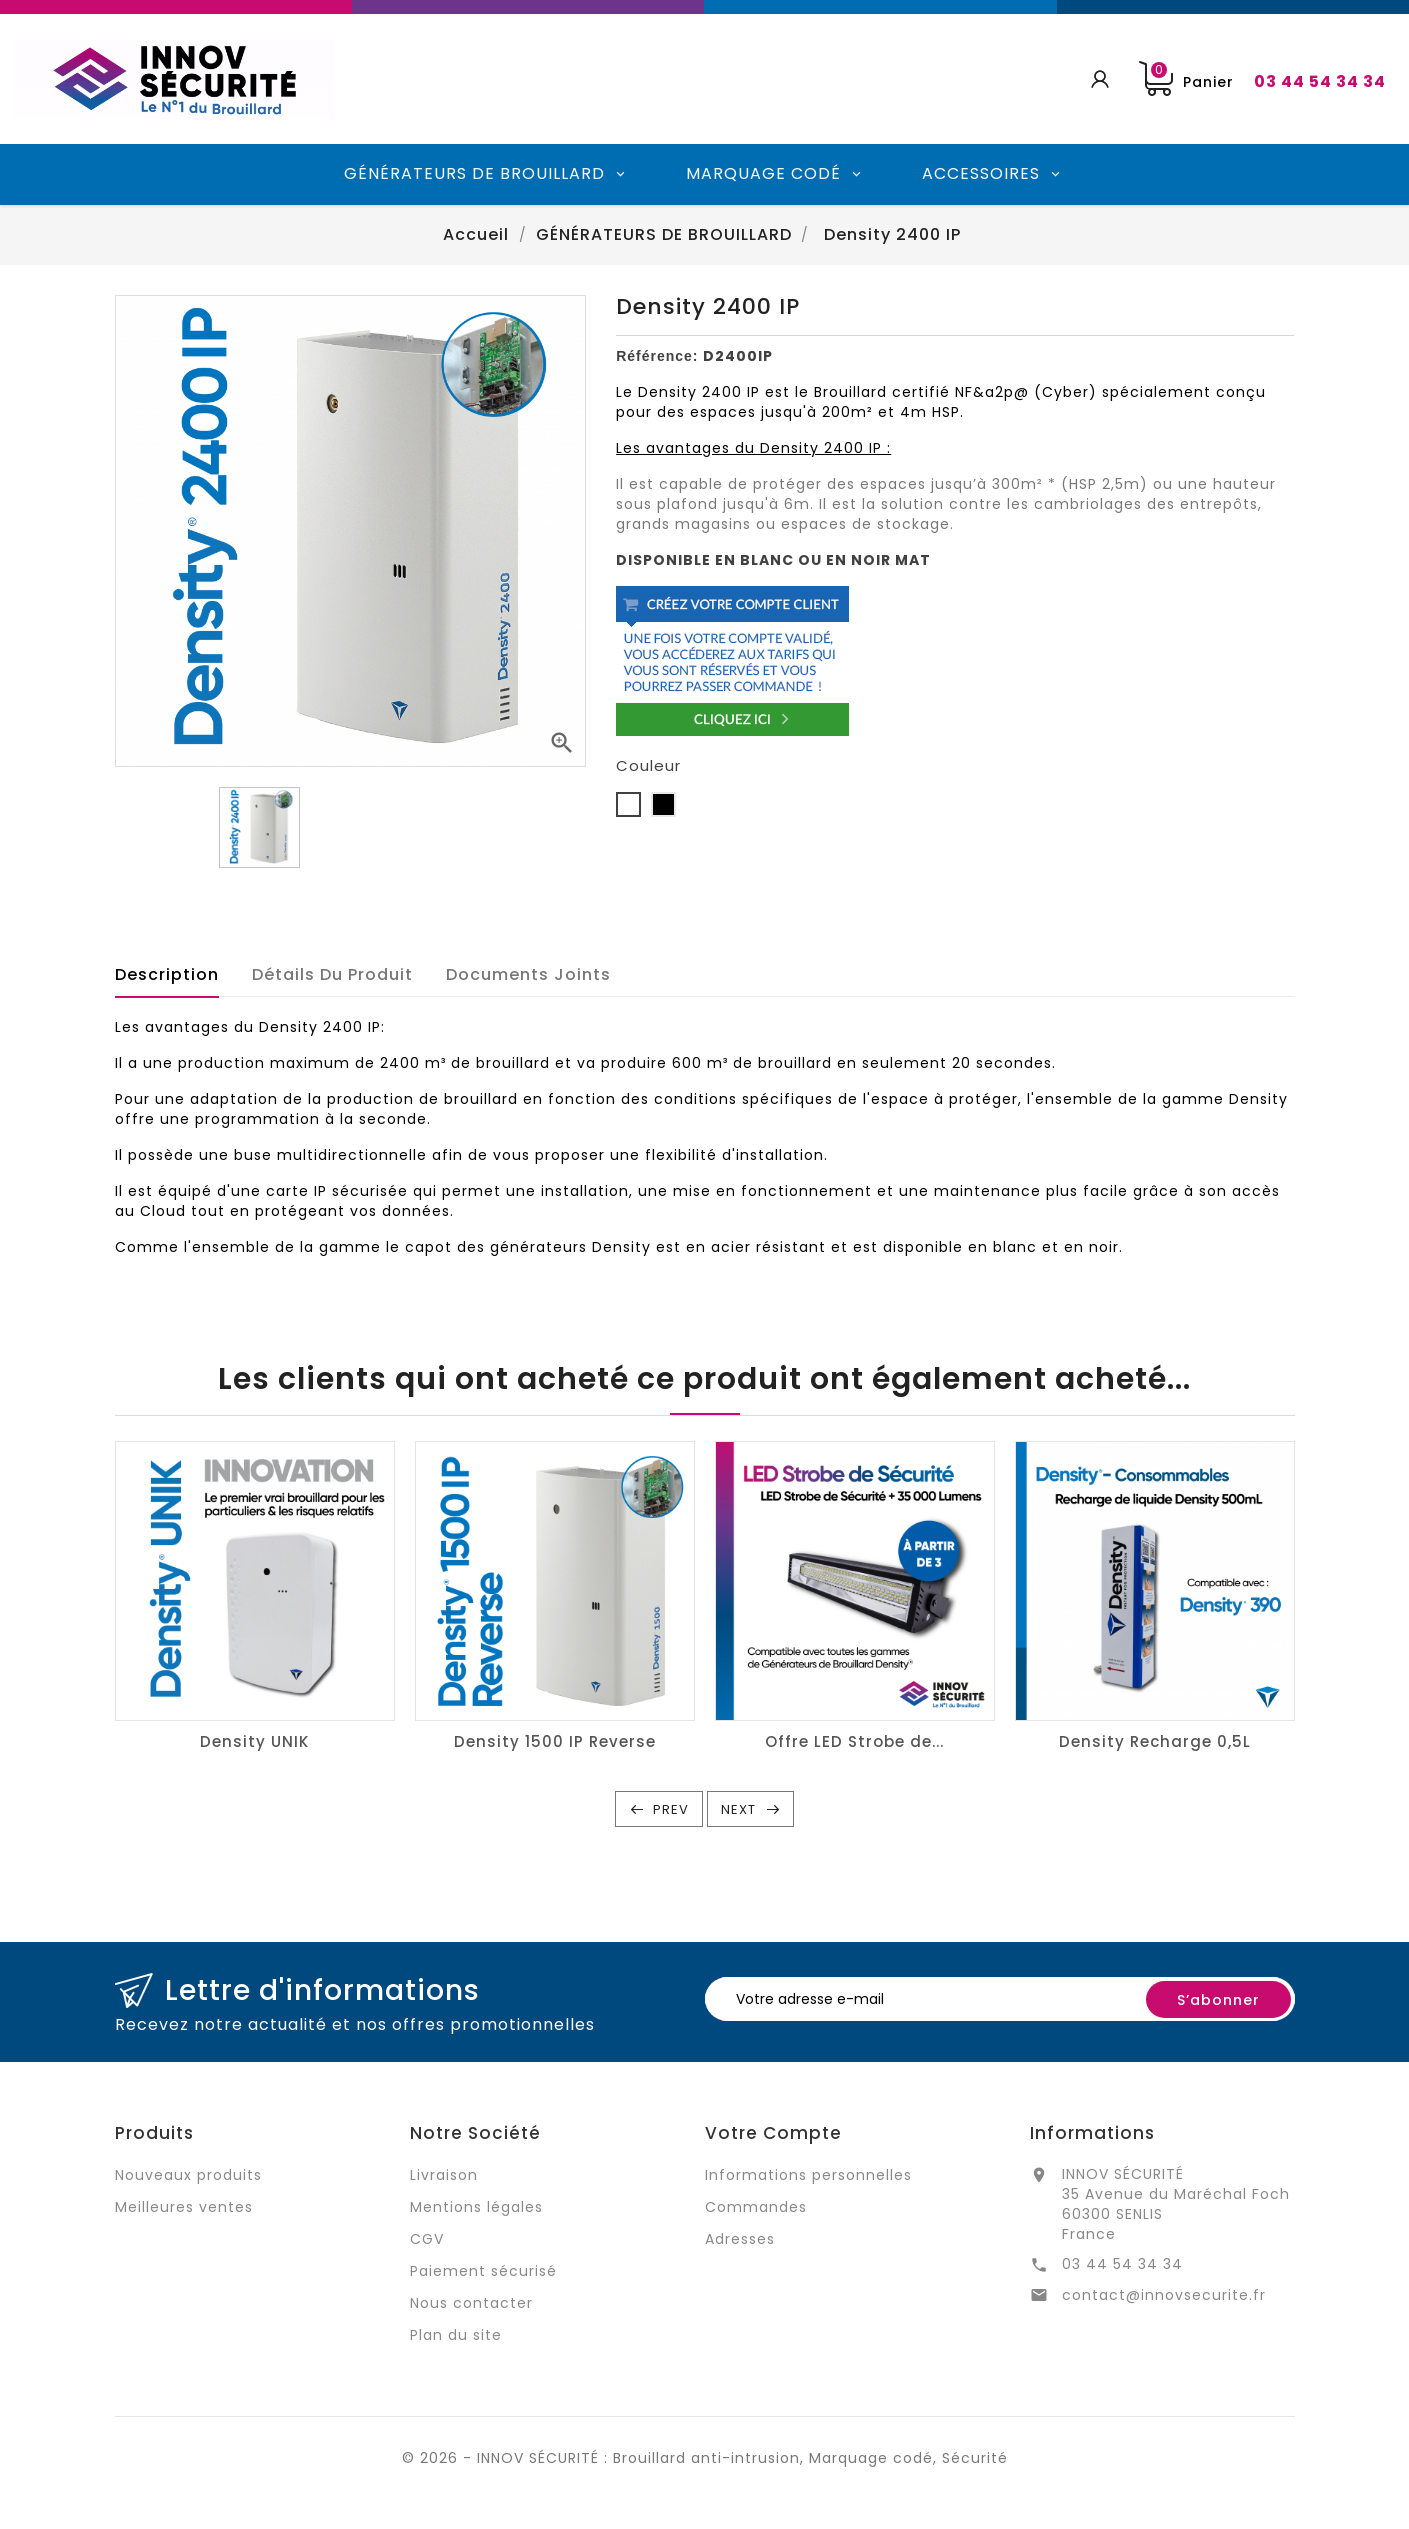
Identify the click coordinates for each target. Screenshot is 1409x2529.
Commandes (756, 2207)
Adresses (740, 2239)
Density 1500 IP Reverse (555, 1741)
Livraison (444, 2175)
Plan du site (456, 2335)
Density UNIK (254, 1741)
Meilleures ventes (184, 2207)
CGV (427, 2239)
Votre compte (773, 2133)
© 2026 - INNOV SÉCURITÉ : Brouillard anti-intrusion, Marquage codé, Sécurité (705, 2458)
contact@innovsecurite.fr (1164, 2295)
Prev (671, 1809)
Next (738, 1809)
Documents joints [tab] (528, 974)
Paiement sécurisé (483, 2271)
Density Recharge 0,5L (1155, 1741)
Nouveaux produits (188, 2175)
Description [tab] (167, 974)
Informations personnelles (808, 2175)
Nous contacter (471, 2303)
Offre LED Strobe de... (854, 1741)
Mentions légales (476, 2207)
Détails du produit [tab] (332, 974)
